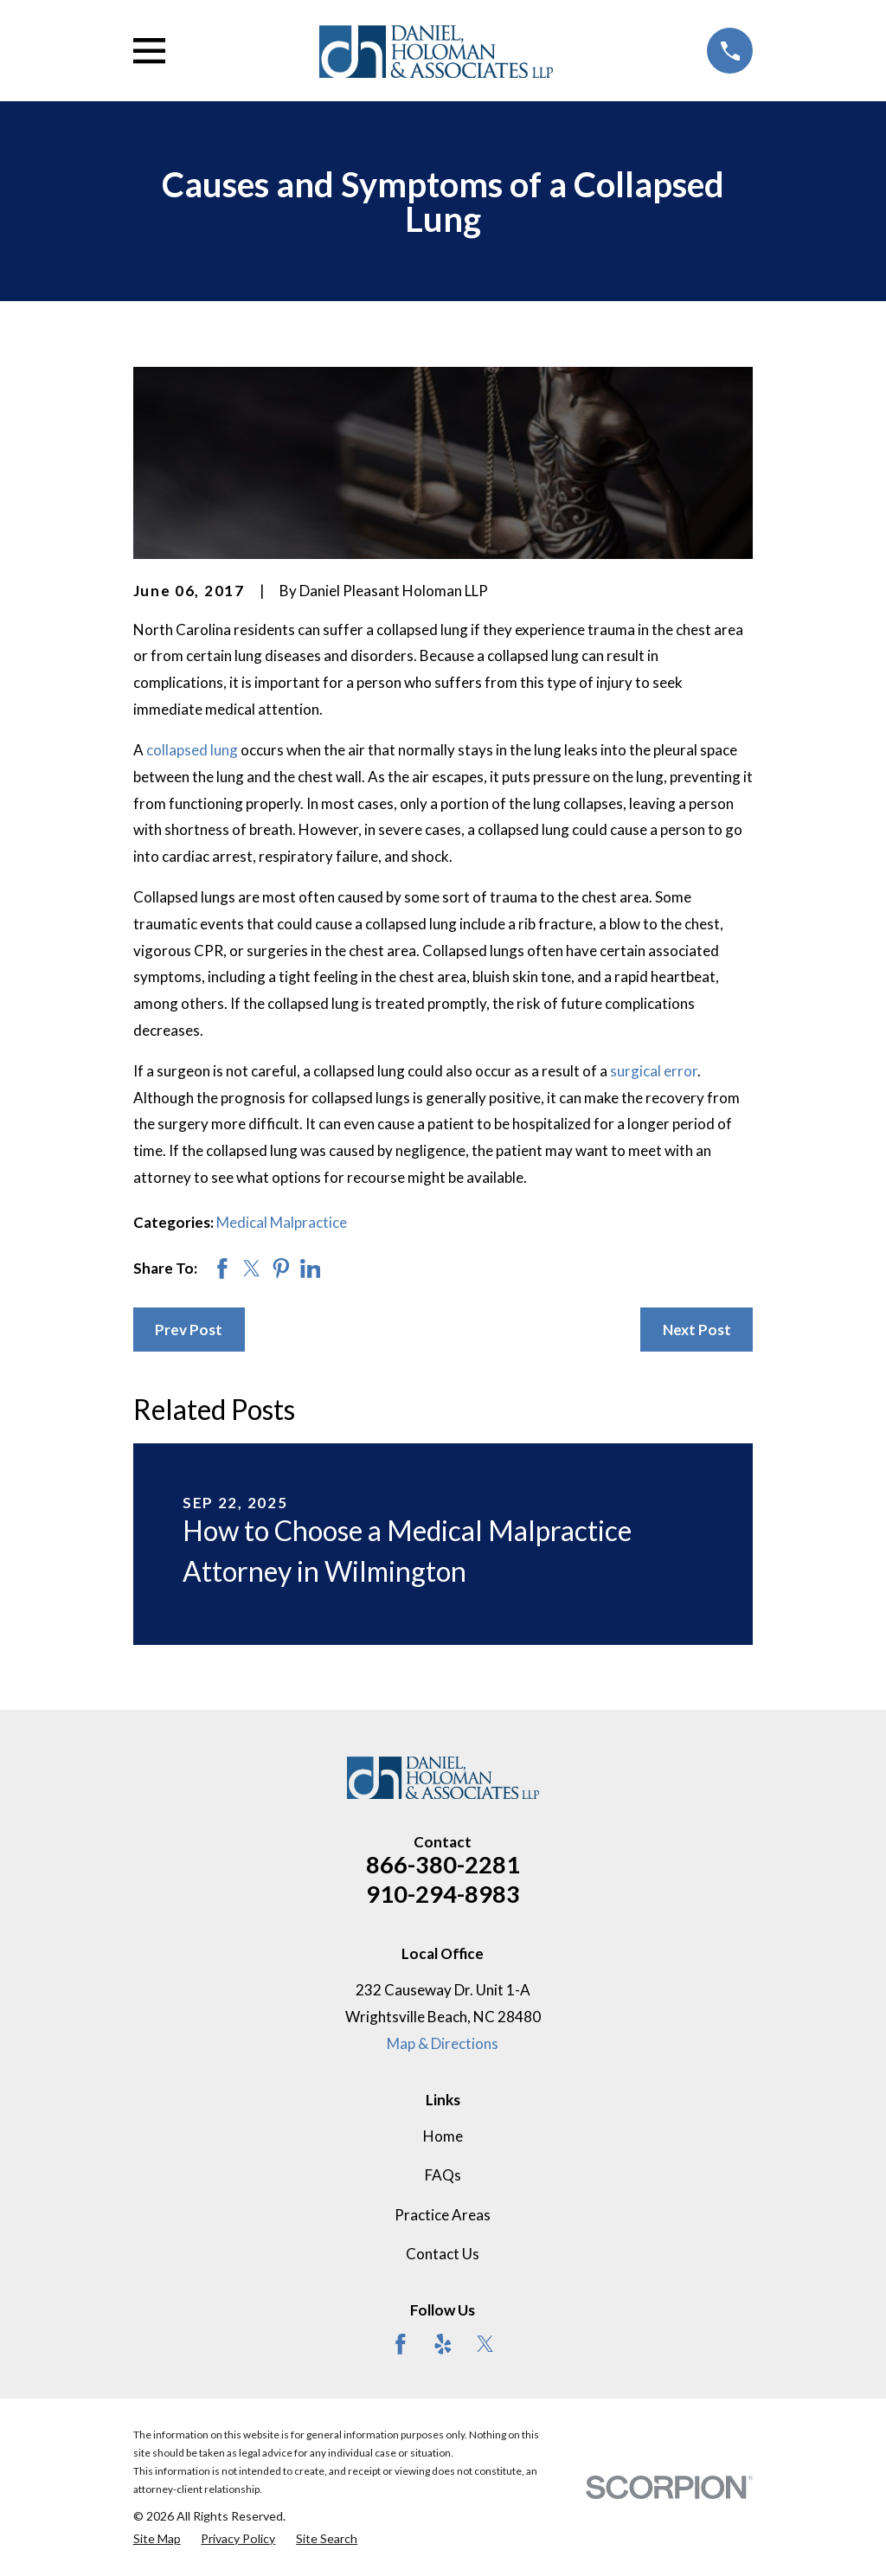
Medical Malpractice (281, 1222)
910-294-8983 (443, 1893)
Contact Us (442, 2254)
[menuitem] (157, 2539)
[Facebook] (400, 2344)
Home (443, 2136)
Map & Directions (442, 2043)
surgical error (653, 1071)
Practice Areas (443, 2215)
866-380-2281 (443, 1864)
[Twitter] (485, 2344)
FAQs (443, 2175)
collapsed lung (192, 750)
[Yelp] (443, 2344)
